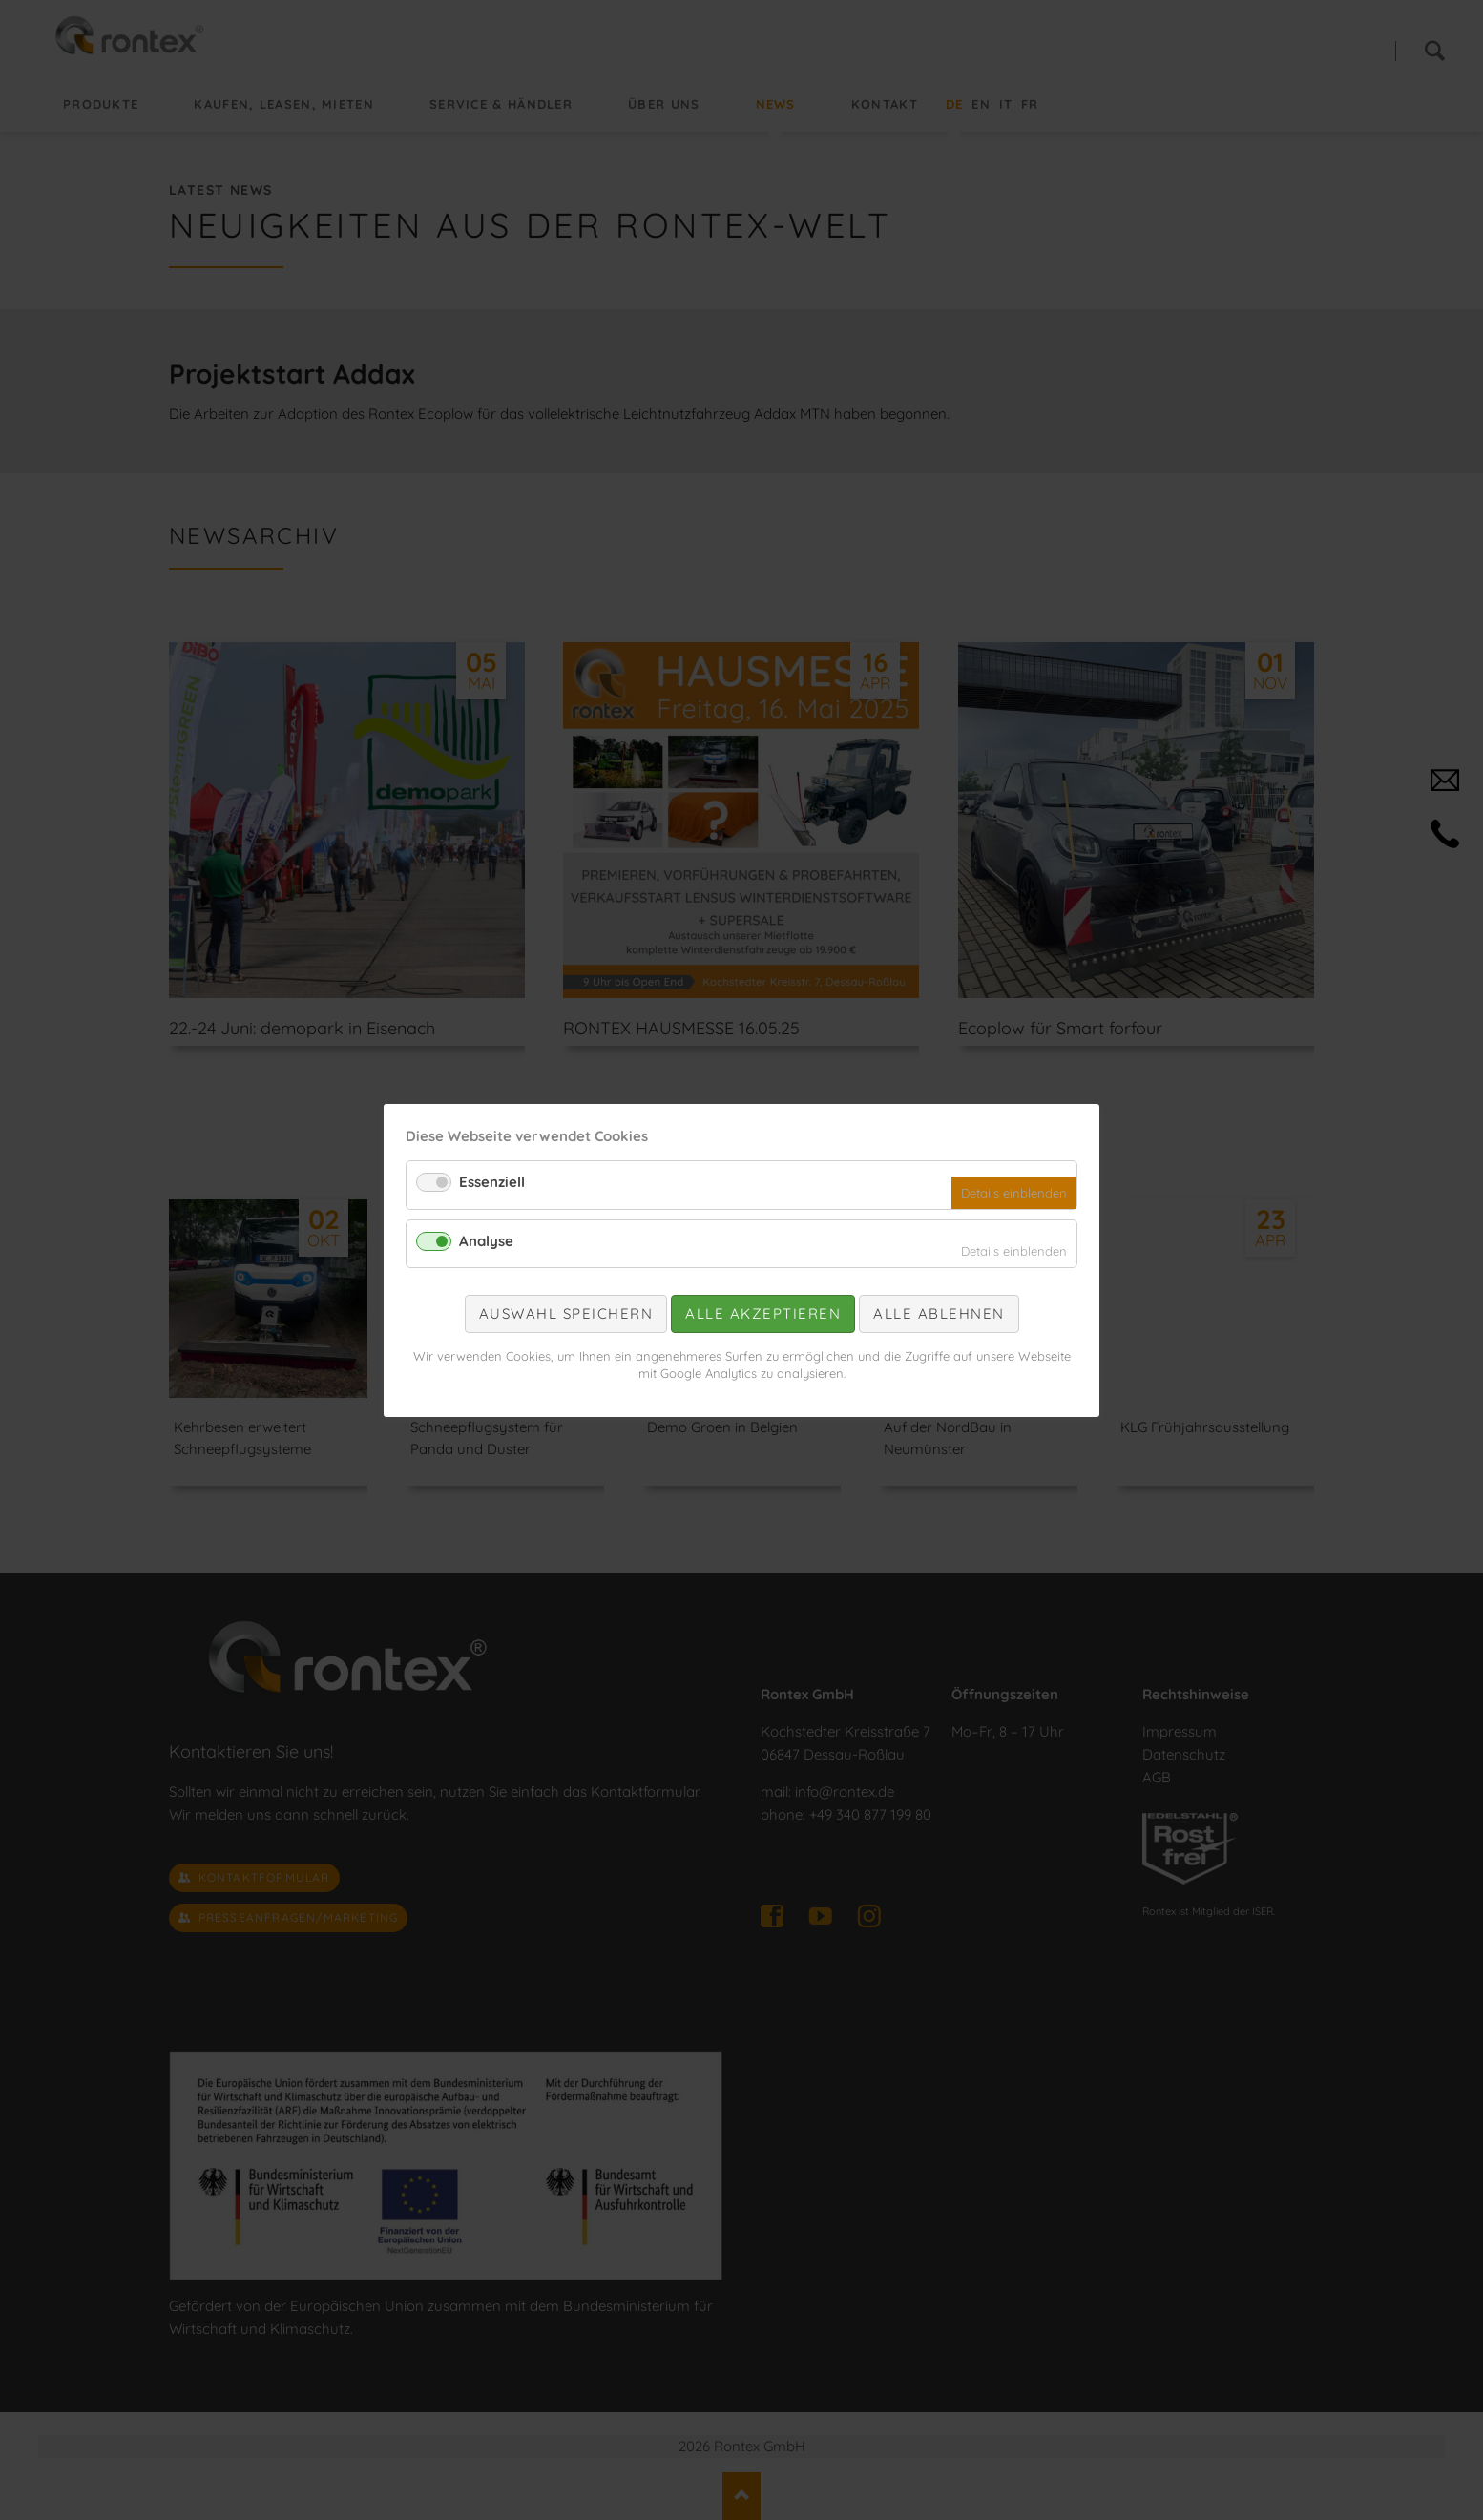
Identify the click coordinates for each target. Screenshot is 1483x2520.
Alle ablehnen (939, 1313)
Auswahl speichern (566, 1313)
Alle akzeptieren (763, 1313)
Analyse (486, 1240)
